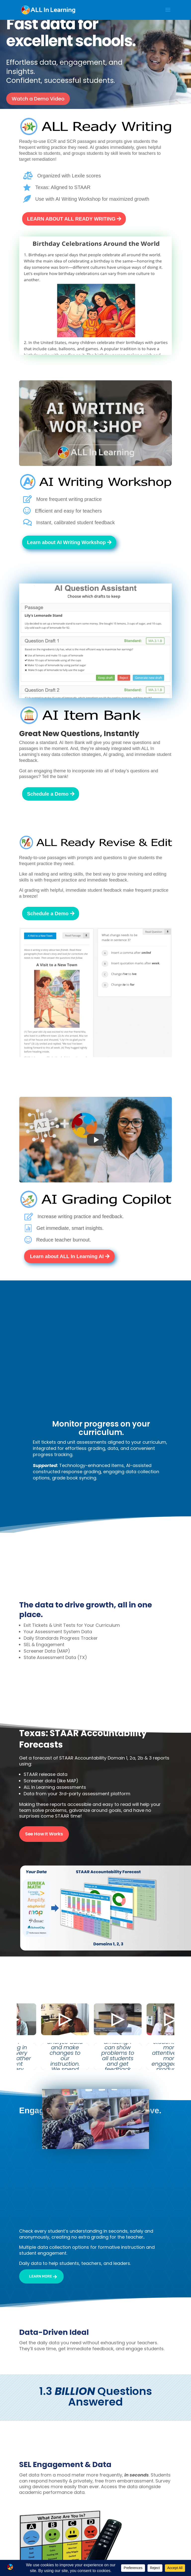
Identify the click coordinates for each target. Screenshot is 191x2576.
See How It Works (44, 1834)
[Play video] (95, 423)
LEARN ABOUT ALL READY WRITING (71, 219)
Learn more (42, 2276)
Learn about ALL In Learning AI (67, 1256)
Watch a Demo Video (38, 98)
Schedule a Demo (48, 794)
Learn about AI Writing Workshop (66, 542)
